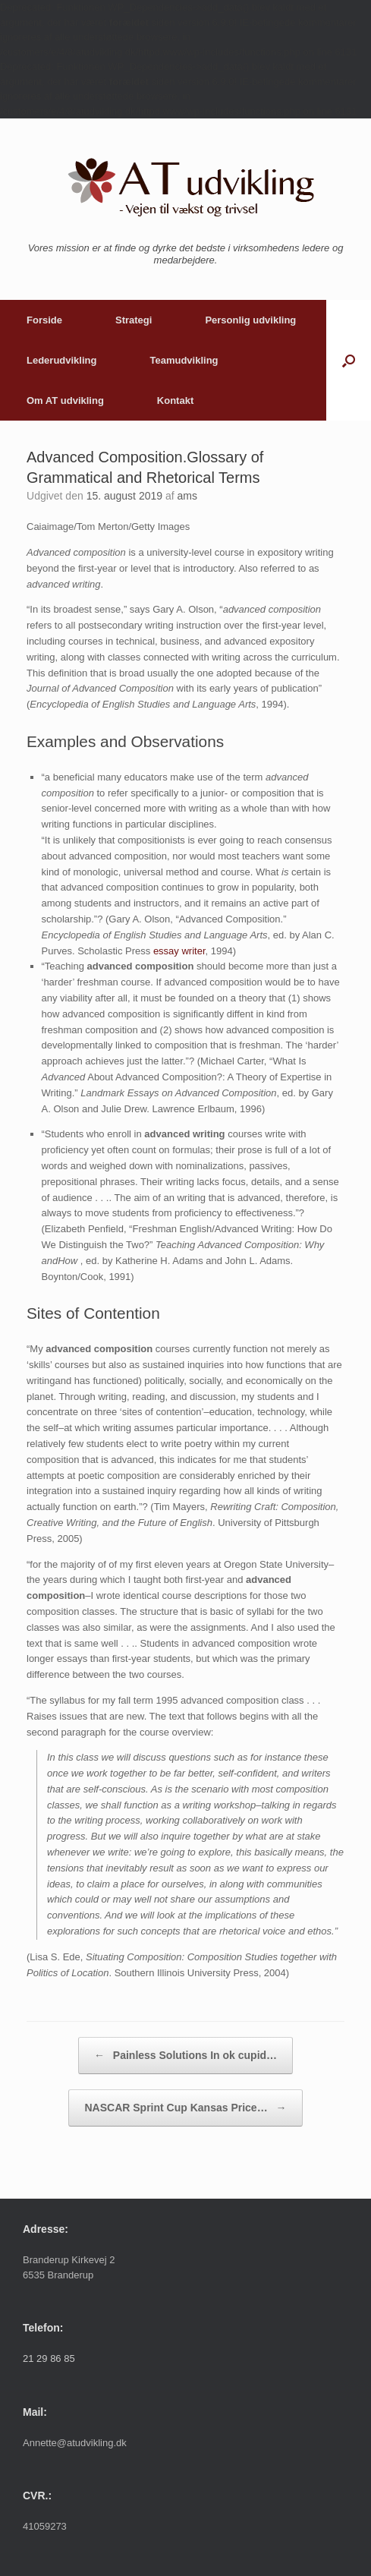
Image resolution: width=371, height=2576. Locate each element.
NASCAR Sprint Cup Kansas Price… (185, 2108)
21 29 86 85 (49, 2358)
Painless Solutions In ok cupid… (185, 2056)
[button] (348, 360)
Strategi (133, 320)
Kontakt (175, 400)
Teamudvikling (183, 360)
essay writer (179, 951)
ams (187, 496)
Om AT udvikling (65, 400)
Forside (44, 320)
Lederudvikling (61, 360)
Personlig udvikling (250, 320)
